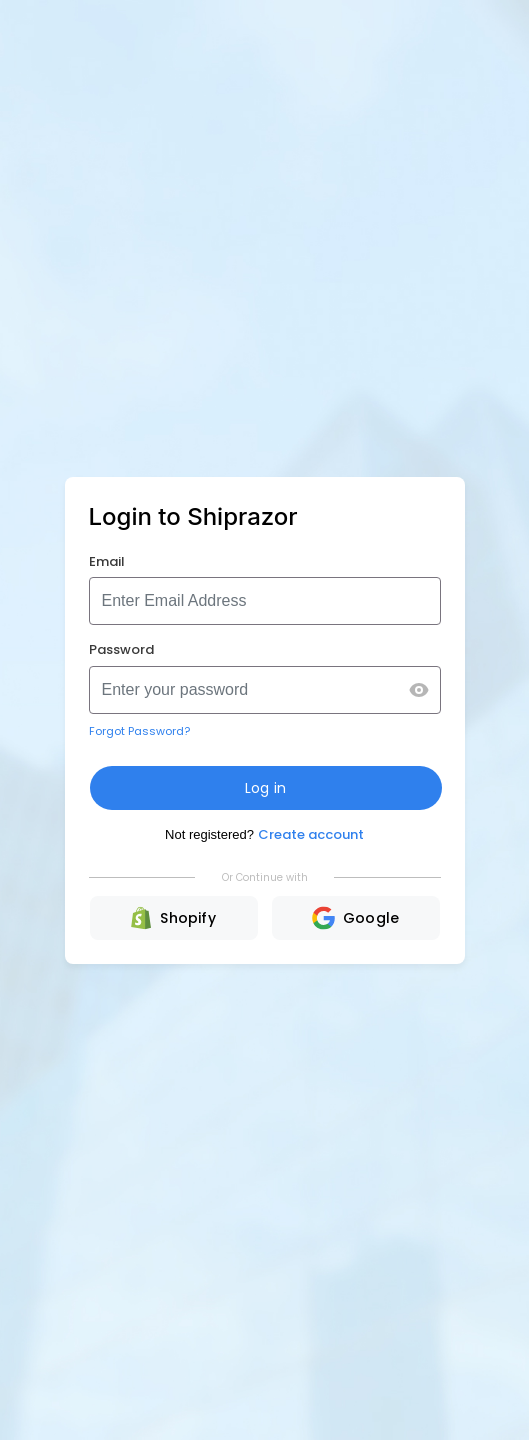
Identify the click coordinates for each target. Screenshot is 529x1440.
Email (107, 561)
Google (355, 918)
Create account (311, 834)
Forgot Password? (139, 731)
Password (121, 649)
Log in (265, 788)
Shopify (173, 918)
